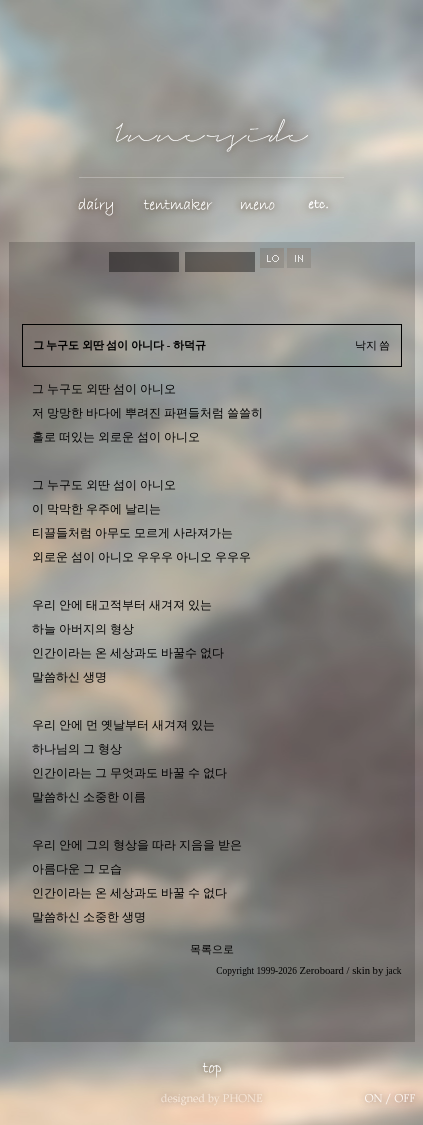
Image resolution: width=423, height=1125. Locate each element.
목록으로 (212, 949)
